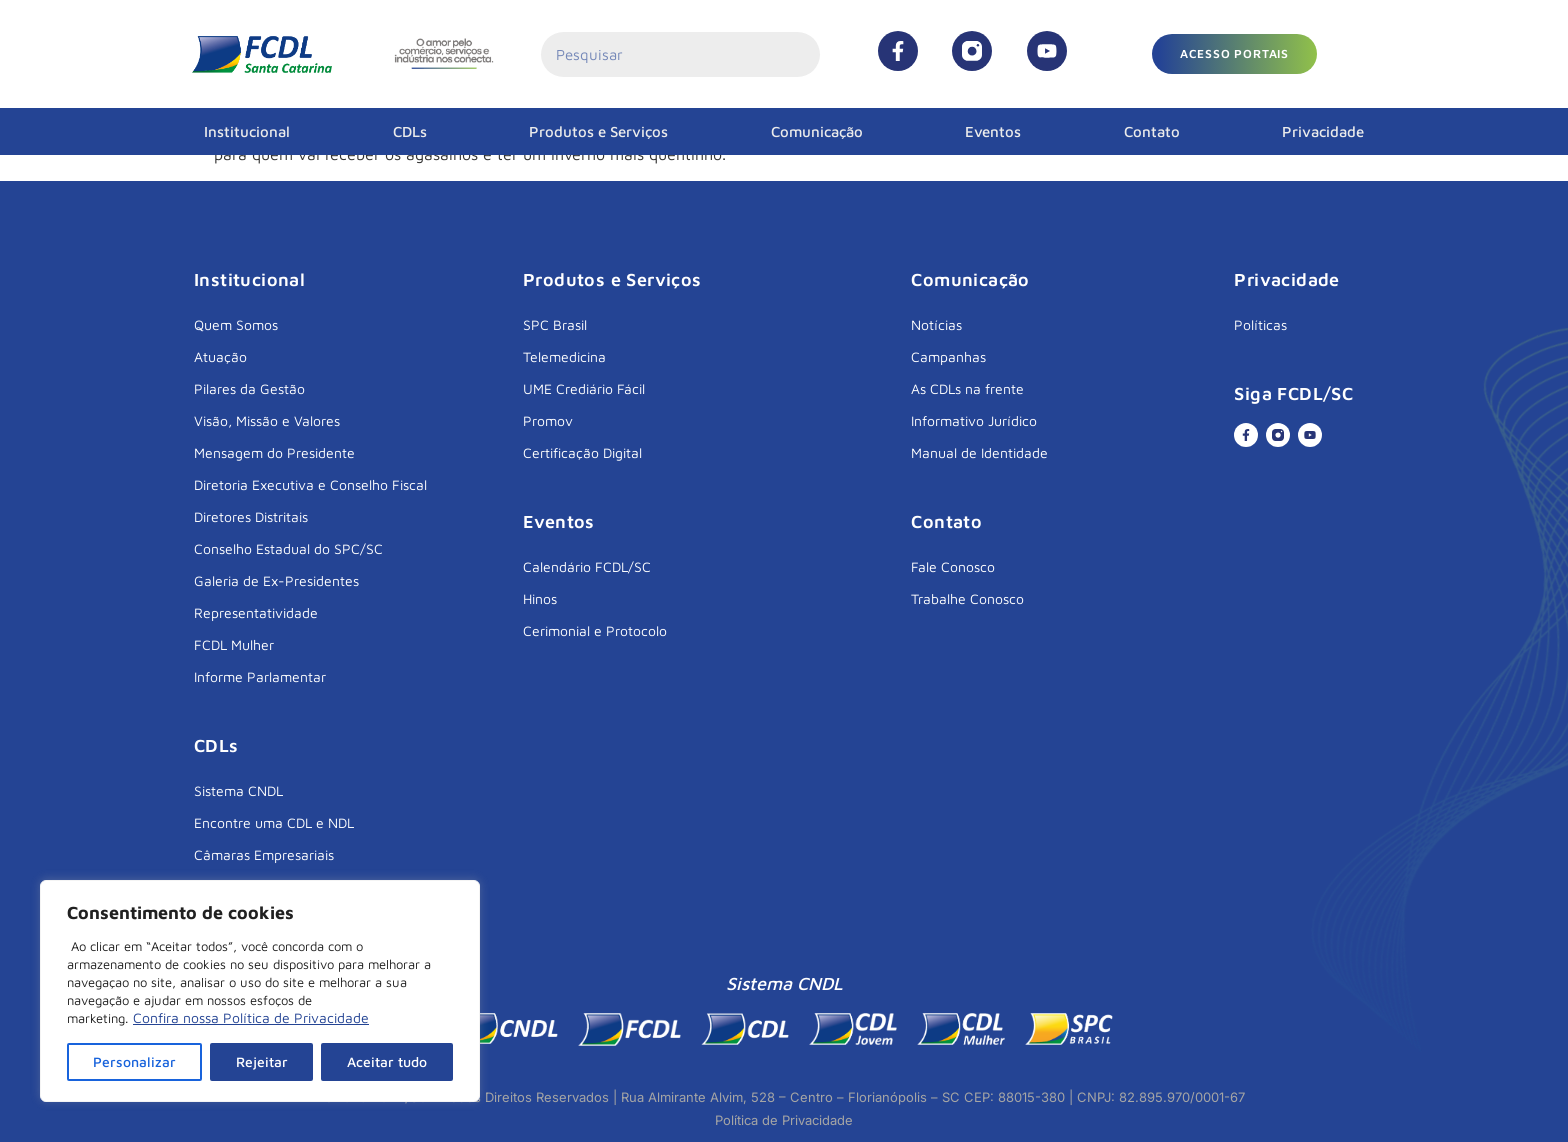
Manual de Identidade (979, 452)
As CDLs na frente (967, 388)
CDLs (410, 131)
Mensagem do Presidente (274, 452)
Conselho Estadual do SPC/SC (288, 548)
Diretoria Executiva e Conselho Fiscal (310, 484)
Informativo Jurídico (974, 420)
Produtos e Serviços (598, 131)
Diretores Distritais (251, 516)
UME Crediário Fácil (584, 388)
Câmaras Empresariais (264, 854)
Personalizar (134, 1061)
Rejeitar (262, 1061)
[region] (260, 991)
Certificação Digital (582, 452)
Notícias (936, 324)
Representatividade (256, 612)
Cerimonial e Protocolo (595, 630)
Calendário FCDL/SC (587, 566)
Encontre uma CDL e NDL (274, 822)
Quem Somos (236, 324)
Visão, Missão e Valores (267, 420)
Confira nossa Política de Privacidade (251, 1017)
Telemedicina (564, 356)
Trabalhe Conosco (967, 598)
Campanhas (948, 356)
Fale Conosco (953, 566)
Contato (1152, 131)
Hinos (540, 598)
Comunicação (817, 131)
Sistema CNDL (238, 790)
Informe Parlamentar (260, 676)
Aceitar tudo (387, 1061)
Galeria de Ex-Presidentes (276, 580)
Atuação (220, 356)
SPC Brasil (555, 324)
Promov (548, 420)
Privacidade (1323, 131)
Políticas (1260, 324)
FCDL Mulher (234, 644)
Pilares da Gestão (249, 388)
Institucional (247, 131)
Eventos (993, 131)
